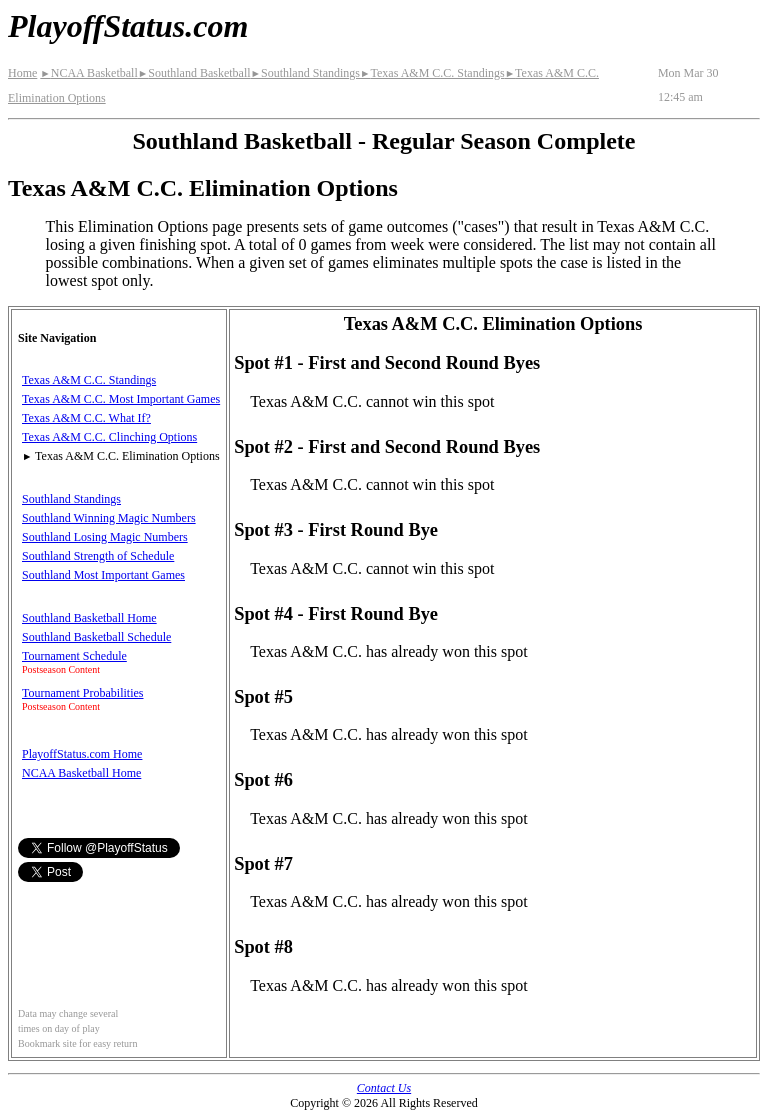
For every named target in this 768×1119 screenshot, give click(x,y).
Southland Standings (305, 73)
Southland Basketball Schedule (96, 637)
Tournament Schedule (74, 656)
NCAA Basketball (88, 73)
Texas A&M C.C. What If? (86, 418)
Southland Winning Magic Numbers (109, 518)
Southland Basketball (194, 73)
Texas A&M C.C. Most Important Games (121, 399)
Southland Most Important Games (103, 575)
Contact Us (384, 1088)
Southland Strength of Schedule (98, 556)
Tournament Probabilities (82, 693)
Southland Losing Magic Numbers (105, 537)
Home (22, 73)
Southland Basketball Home (89, 618)
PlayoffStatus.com (128, 26)
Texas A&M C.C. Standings (432, 73)
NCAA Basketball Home (81, 773)
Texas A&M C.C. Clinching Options (109, 437)
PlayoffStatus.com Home (82, 754)
